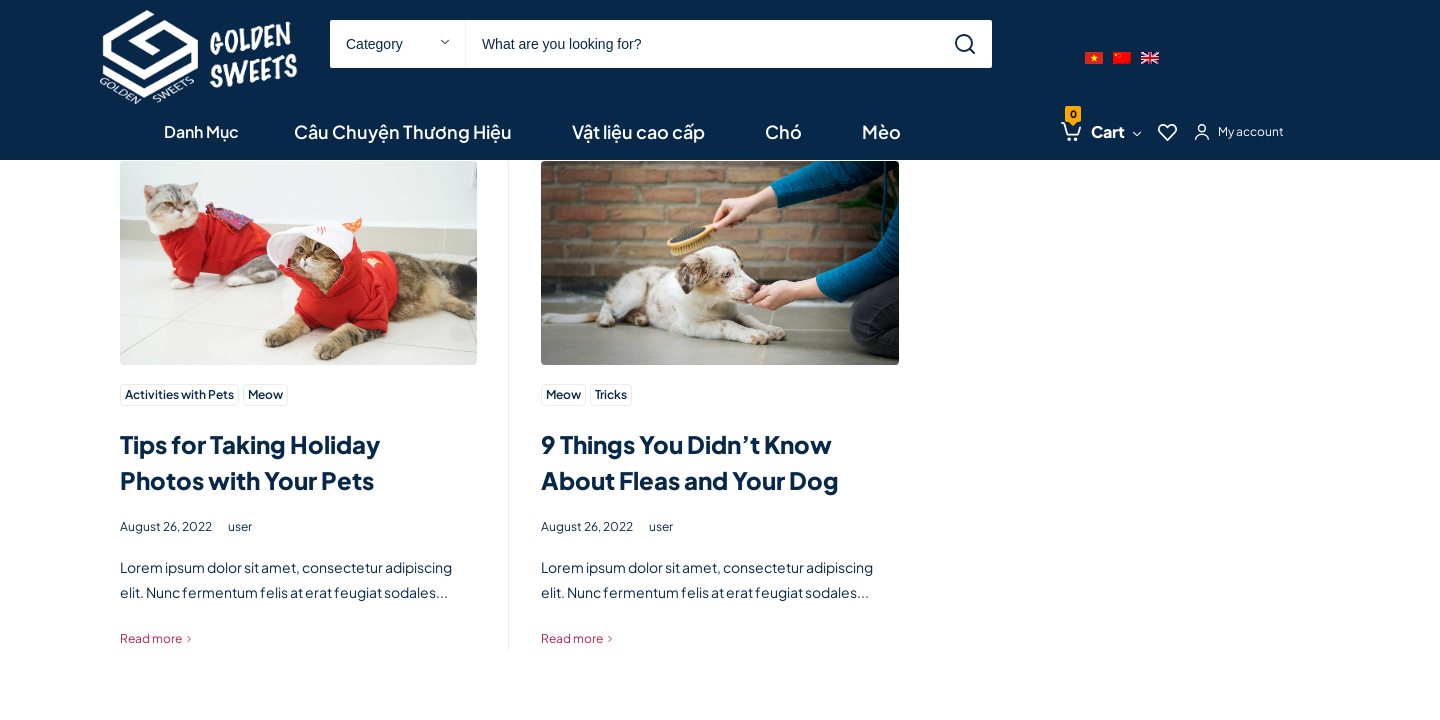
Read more (151, 638)
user (240, 526)
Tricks (611, 394)
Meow (265, 394)
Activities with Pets (179, 394)
